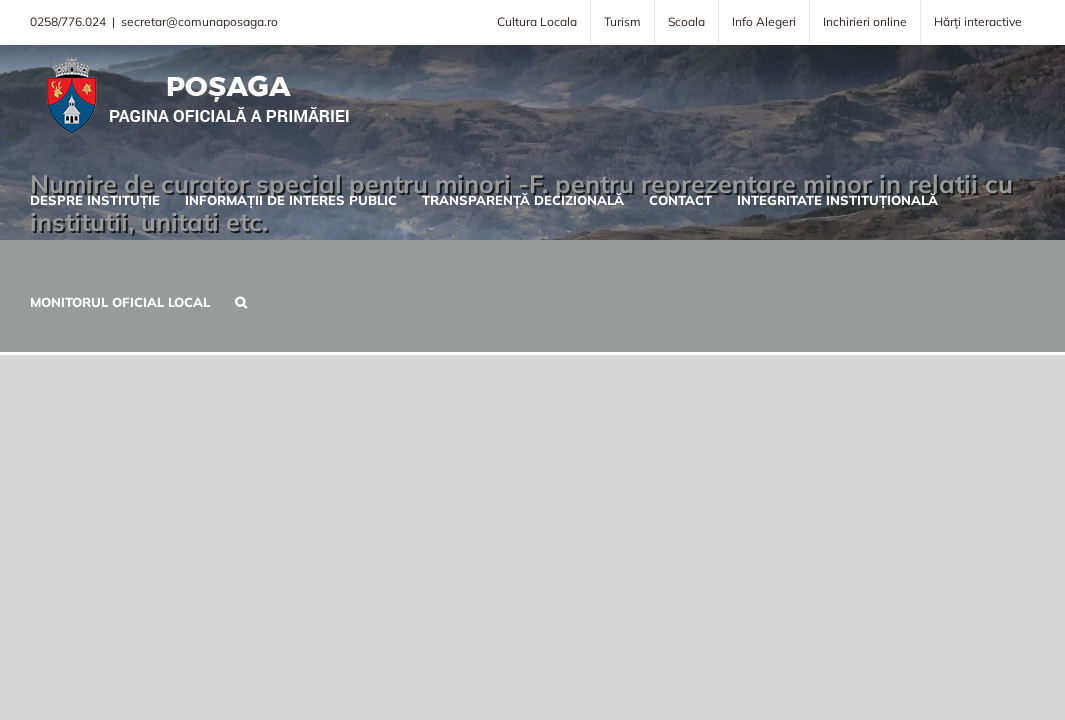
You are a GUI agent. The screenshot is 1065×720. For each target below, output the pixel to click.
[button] (228, 300)
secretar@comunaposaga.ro (199, 21)
